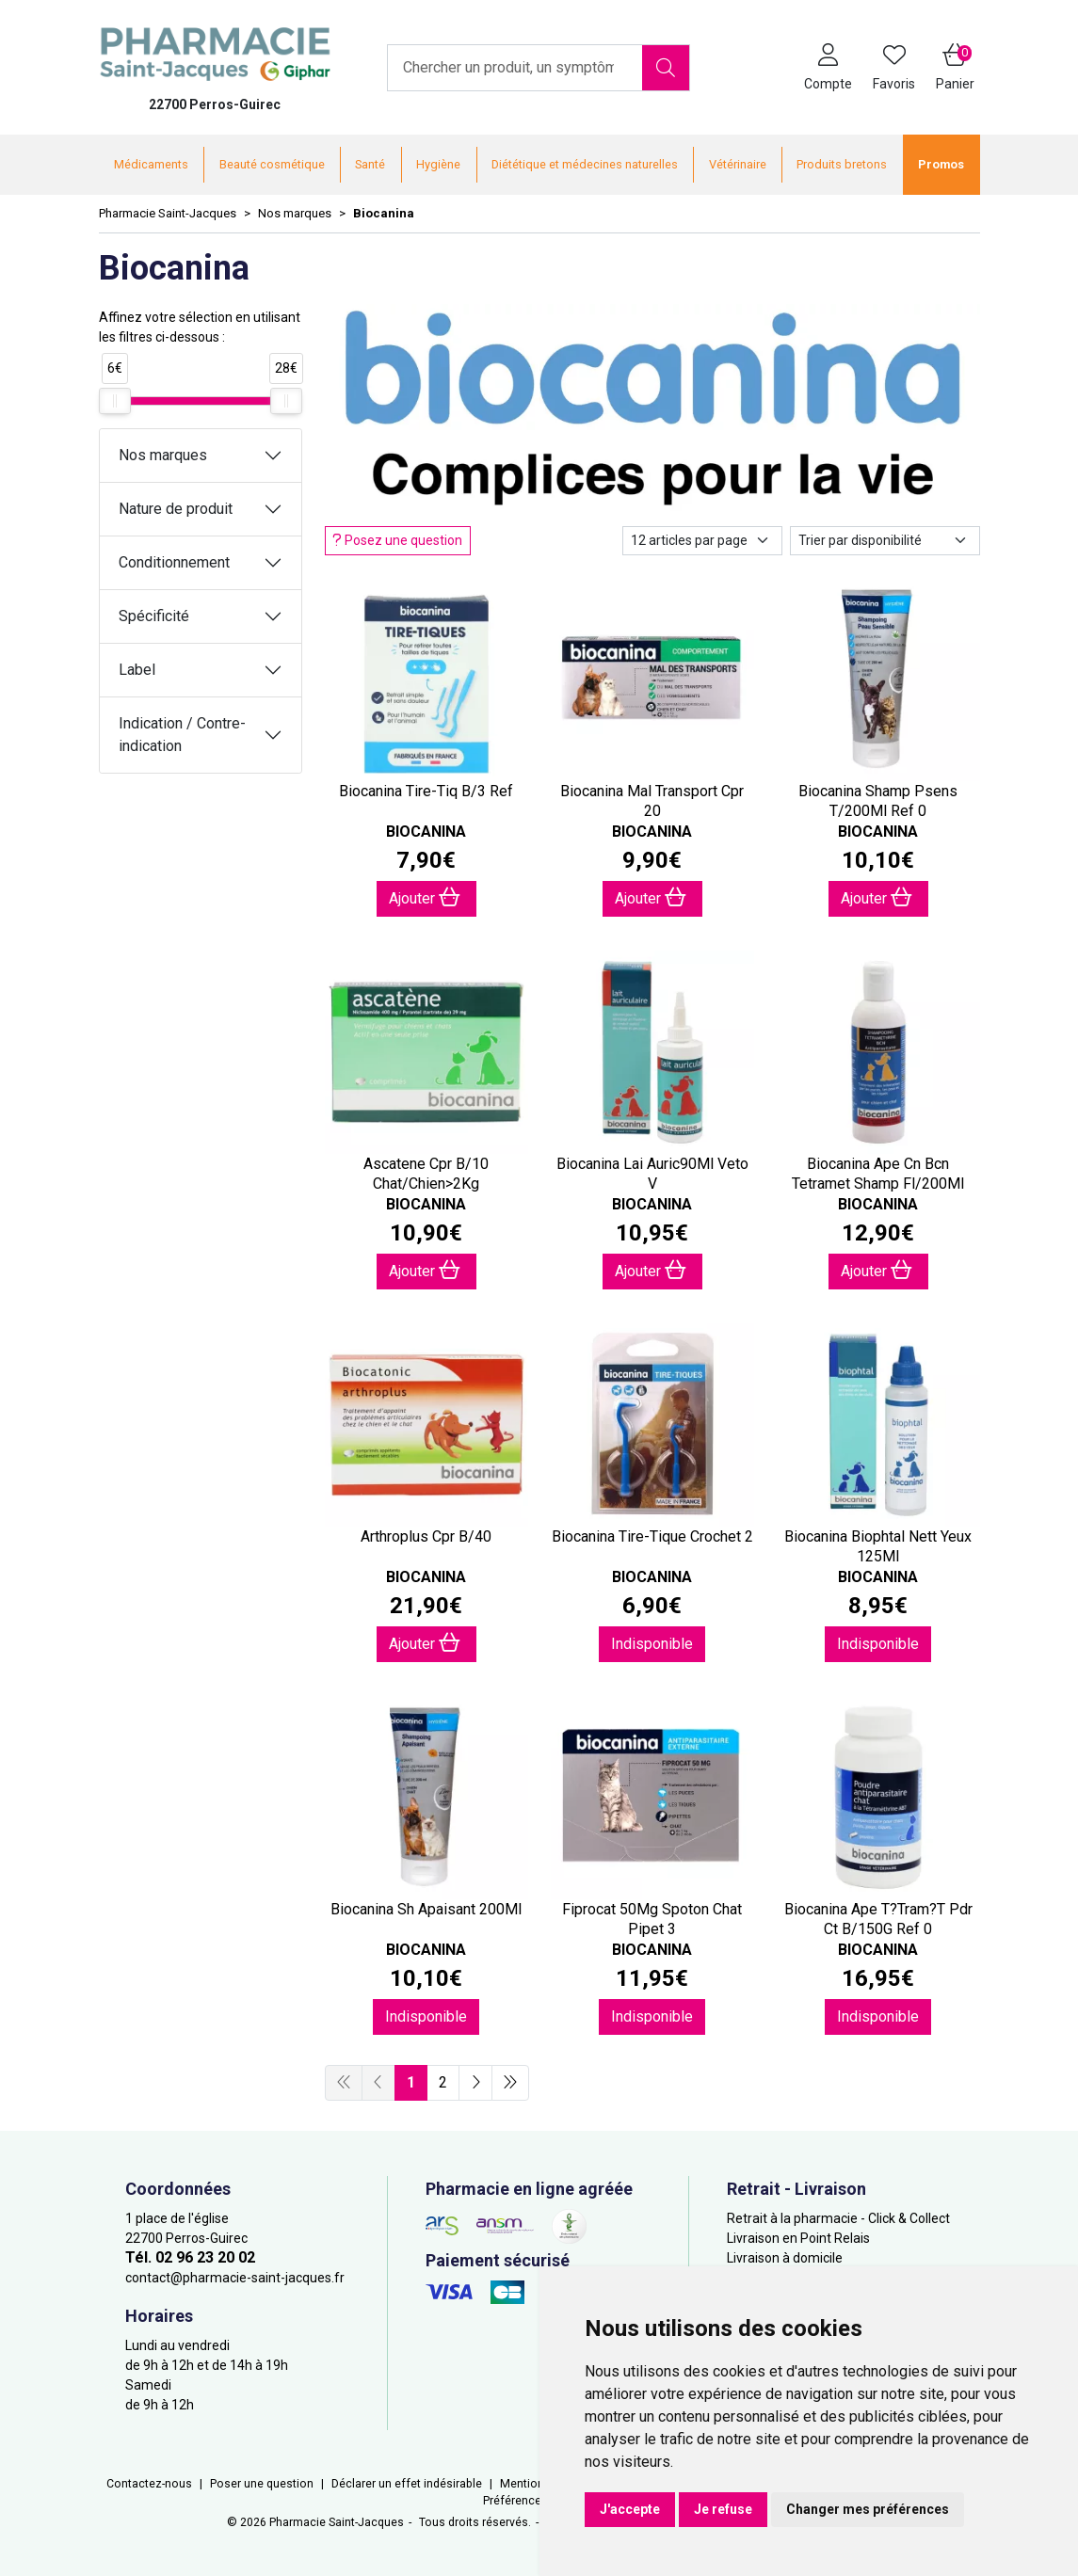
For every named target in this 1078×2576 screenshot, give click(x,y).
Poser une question (262, 2483)
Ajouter (424, 897)
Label (137, 670)
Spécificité (154, 616)
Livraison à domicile (785, 2257)
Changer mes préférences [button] (867, 2509)
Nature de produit (176, 509)
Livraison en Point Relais (798, 2238)
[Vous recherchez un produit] (515, 67)
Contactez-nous (149, 2483)
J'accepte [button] (630, 2509)
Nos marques (163, 455)
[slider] (115, 401)
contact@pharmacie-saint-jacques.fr (235, 2277)
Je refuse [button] (723, 2509)
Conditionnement (174, 562)
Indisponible (652, 1644)
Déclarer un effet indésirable (406, 2483)
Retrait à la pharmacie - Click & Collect (838, 2218)
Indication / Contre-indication (182, 734)
